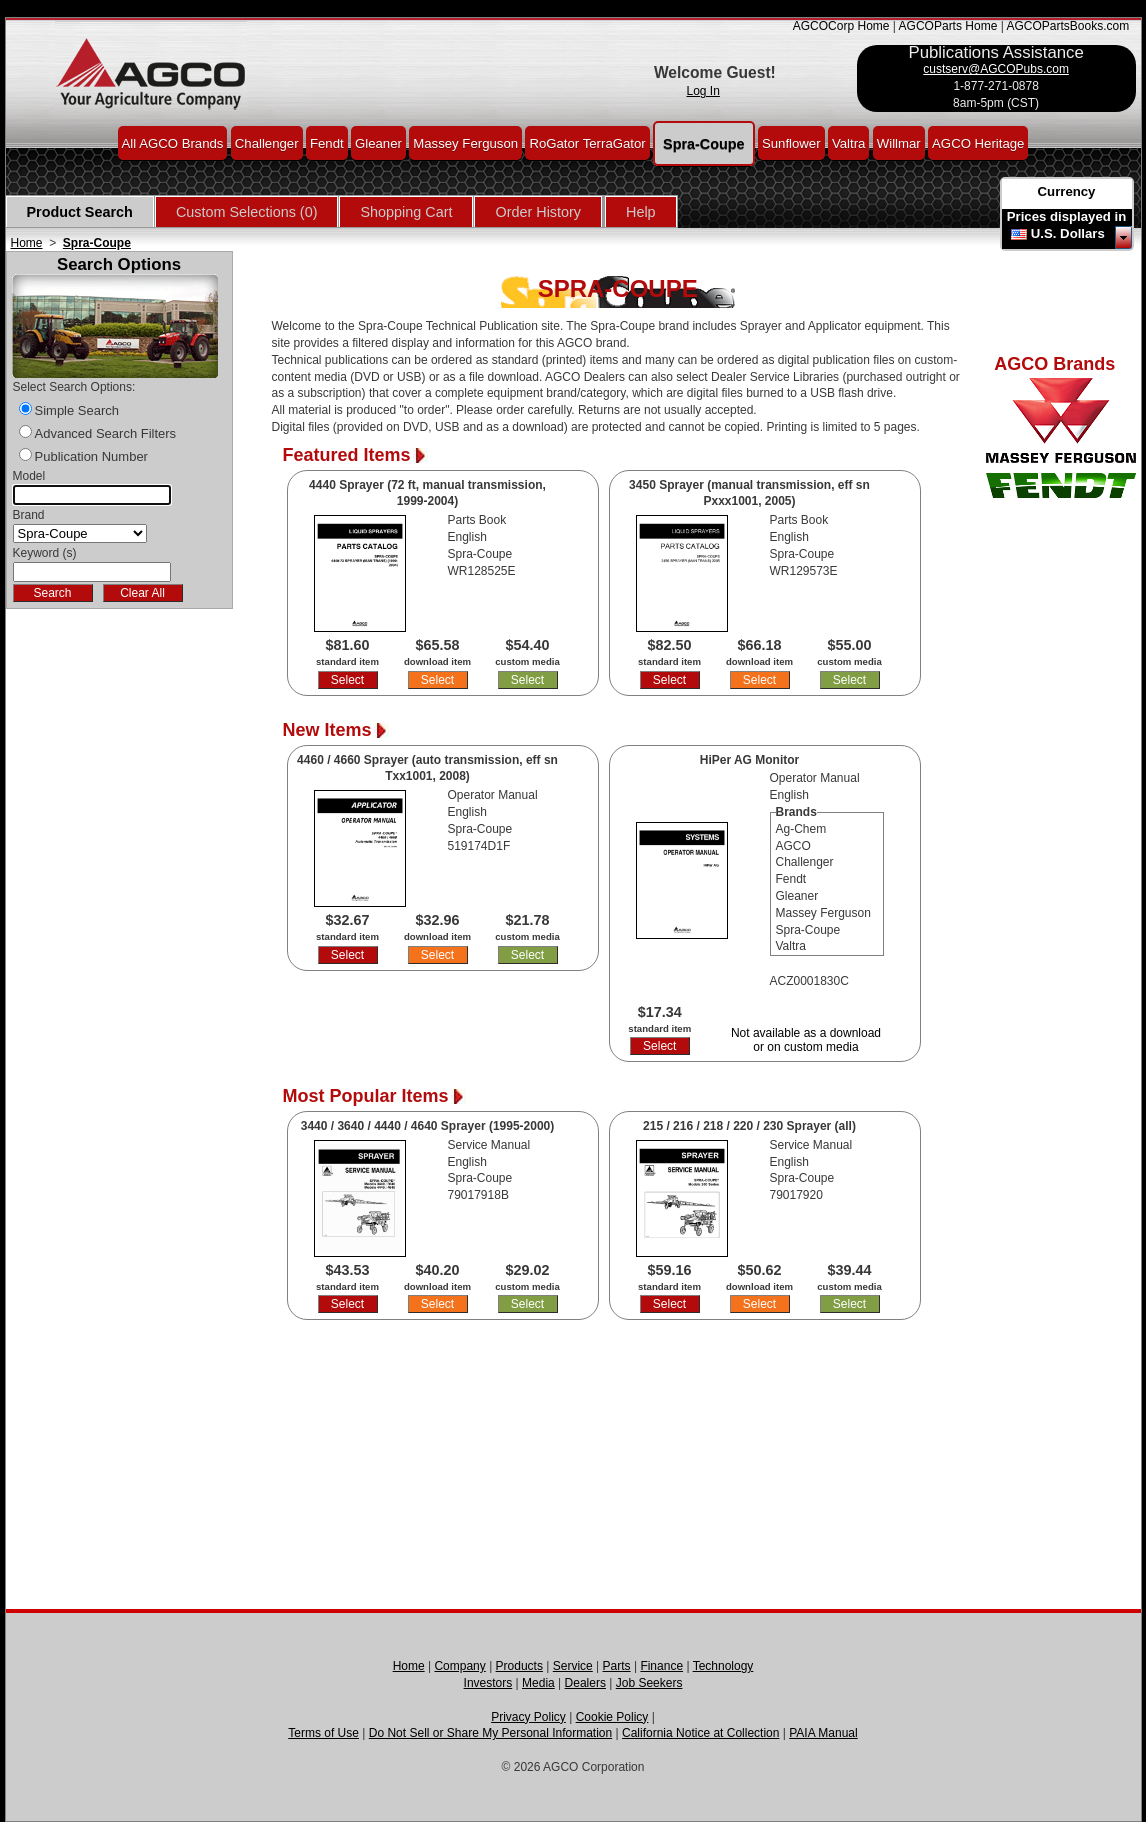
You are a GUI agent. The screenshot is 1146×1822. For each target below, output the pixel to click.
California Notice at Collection (700, 1733)
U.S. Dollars (1068, 233)
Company (459, 1666)
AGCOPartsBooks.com (1067, 26)
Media (538, 1683)
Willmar (899, 142)
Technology (723, 1666)
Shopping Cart (406, 212)
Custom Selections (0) (247, 212)
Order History (538, 212)
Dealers (585, 1683)
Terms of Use (323, 1733)
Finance (661, 1666)
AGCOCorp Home (841, 26)
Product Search (80, 212)
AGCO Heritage (978, 142)
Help (641, 212)
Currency (1067, 191)
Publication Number (91, 456)
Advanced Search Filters (106, 433)
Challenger (267, 142)
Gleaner (378, 142)
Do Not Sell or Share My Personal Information (490, 1733)
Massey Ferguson (465, 142)
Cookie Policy (612, 1717)
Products (519, 1666)
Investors (488, 1683)
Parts (617, 1666)
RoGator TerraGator (587, 142)
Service (573, 1666)
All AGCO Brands (173, 142)
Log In (703, 91)
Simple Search (77, 410)
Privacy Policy (528, 1717)
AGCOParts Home (948, 26)
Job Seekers (649, 1683)
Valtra (848, 142)
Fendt (327, 142)
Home (27, 243)
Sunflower (791, 142)
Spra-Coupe (704, 143)
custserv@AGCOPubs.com (996, 69)
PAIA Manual (823, 1733)
